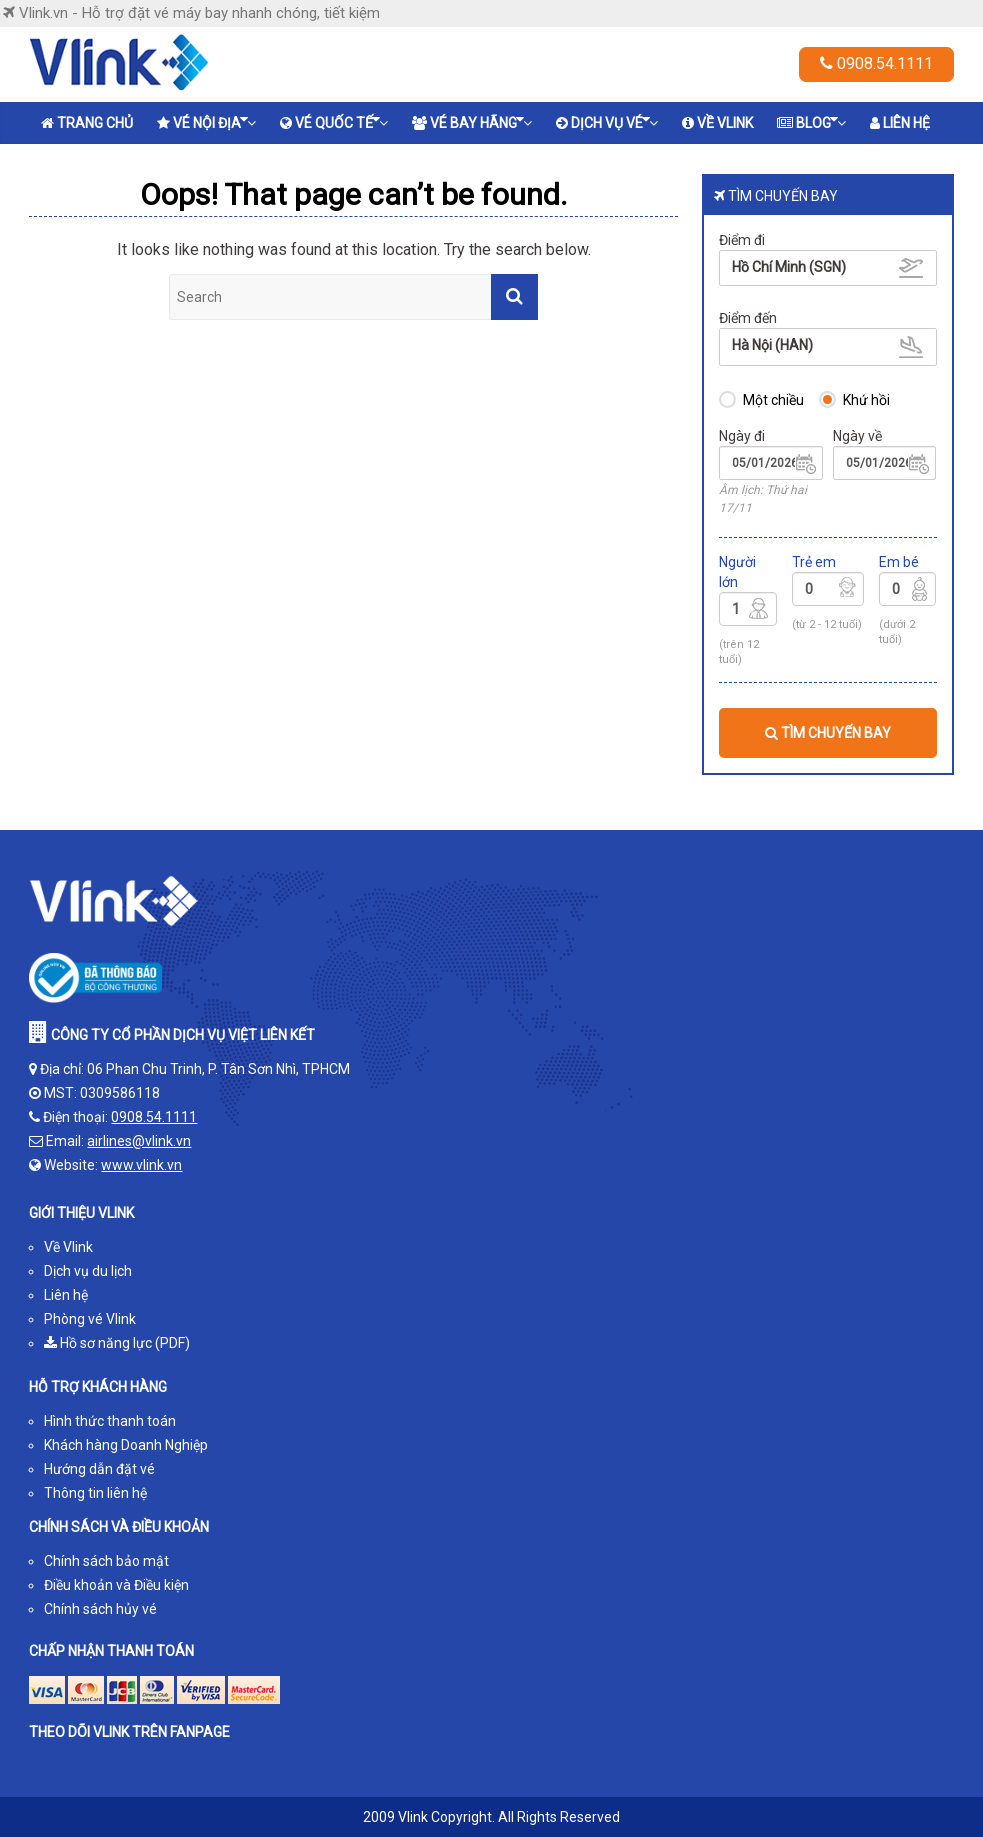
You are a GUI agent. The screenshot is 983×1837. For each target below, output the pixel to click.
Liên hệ (900, 123)
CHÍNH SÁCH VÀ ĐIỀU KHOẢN (119, 1527)
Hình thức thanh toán (110, 1421)
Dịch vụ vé (603, 121)
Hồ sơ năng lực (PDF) (117, 1343)
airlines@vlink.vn (139, 1141)
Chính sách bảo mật (106, 1561)
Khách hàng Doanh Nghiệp (126, 1445)
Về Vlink (717, 123)
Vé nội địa (202, 121)
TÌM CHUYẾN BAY (828, 733)
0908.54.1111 (876, 63)
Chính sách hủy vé (100, 1609)
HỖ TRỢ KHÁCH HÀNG (98, 1387)
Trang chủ (87, 123)
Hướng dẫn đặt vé (99, 1469)
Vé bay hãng (468, 121)
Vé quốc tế (330, 121)
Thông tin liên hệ (95, 1493)
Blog (807, 121)
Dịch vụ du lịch (88, 1271)
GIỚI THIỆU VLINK (81, 1213)
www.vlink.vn (141, 1165)
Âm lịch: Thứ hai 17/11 (763, 498)
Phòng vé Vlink (90, 1319)
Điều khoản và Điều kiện (116, 1585)
